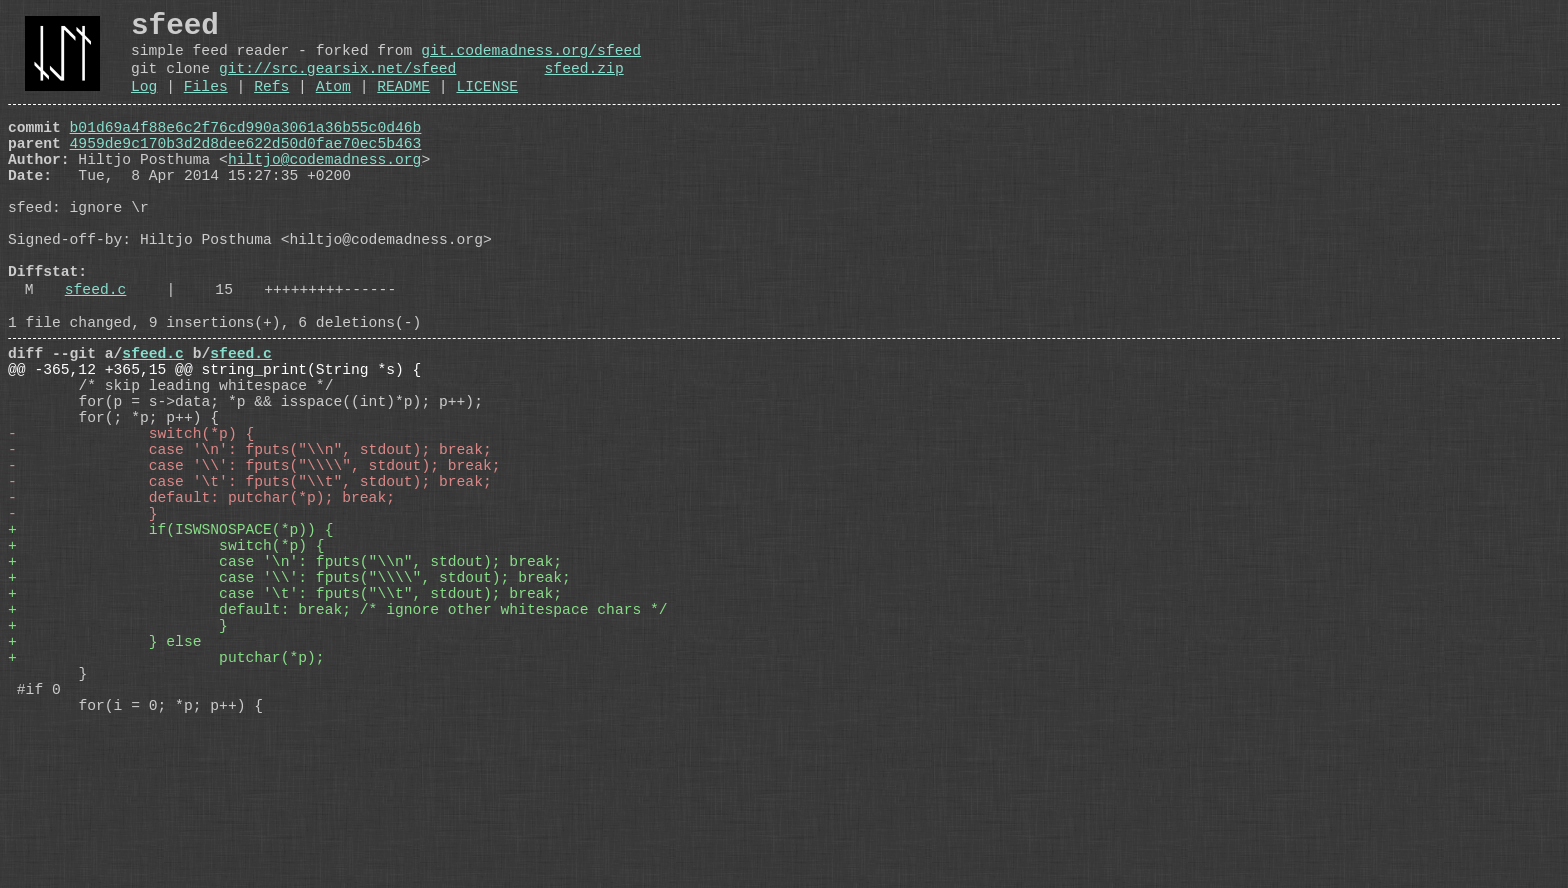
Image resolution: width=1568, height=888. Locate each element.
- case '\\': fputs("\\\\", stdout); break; (254, 563)
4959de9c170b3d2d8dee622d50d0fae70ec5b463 (246, 169)
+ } (118, 763)
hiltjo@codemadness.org (324, 189)
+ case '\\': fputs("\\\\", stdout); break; (289, 703)
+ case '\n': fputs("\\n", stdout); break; (285, 683)
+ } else (104, 783)
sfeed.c (96, 351)
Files (206, 104)
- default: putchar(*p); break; (201, 603)
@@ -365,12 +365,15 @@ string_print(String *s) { (214, 443)
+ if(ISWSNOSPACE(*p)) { (170, 643)
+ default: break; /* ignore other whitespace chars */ (338, 743)
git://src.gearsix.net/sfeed (337, 82)
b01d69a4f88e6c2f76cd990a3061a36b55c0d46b (246, 149)
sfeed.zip (583, 82)
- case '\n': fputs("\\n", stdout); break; (250, 543)
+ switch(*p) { (166, 663)
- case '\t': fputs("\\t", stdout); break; (250, 583)
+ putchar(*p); (166, 803)
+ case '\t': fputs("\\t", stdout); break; (285, 723)
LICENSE (487, 104)
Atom (333, 104)
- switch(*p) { (131, 523)
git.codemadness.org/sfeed (531, 60)
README (403, 104)
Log (144, 104)
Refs (271, 104)
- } (83, 623)
